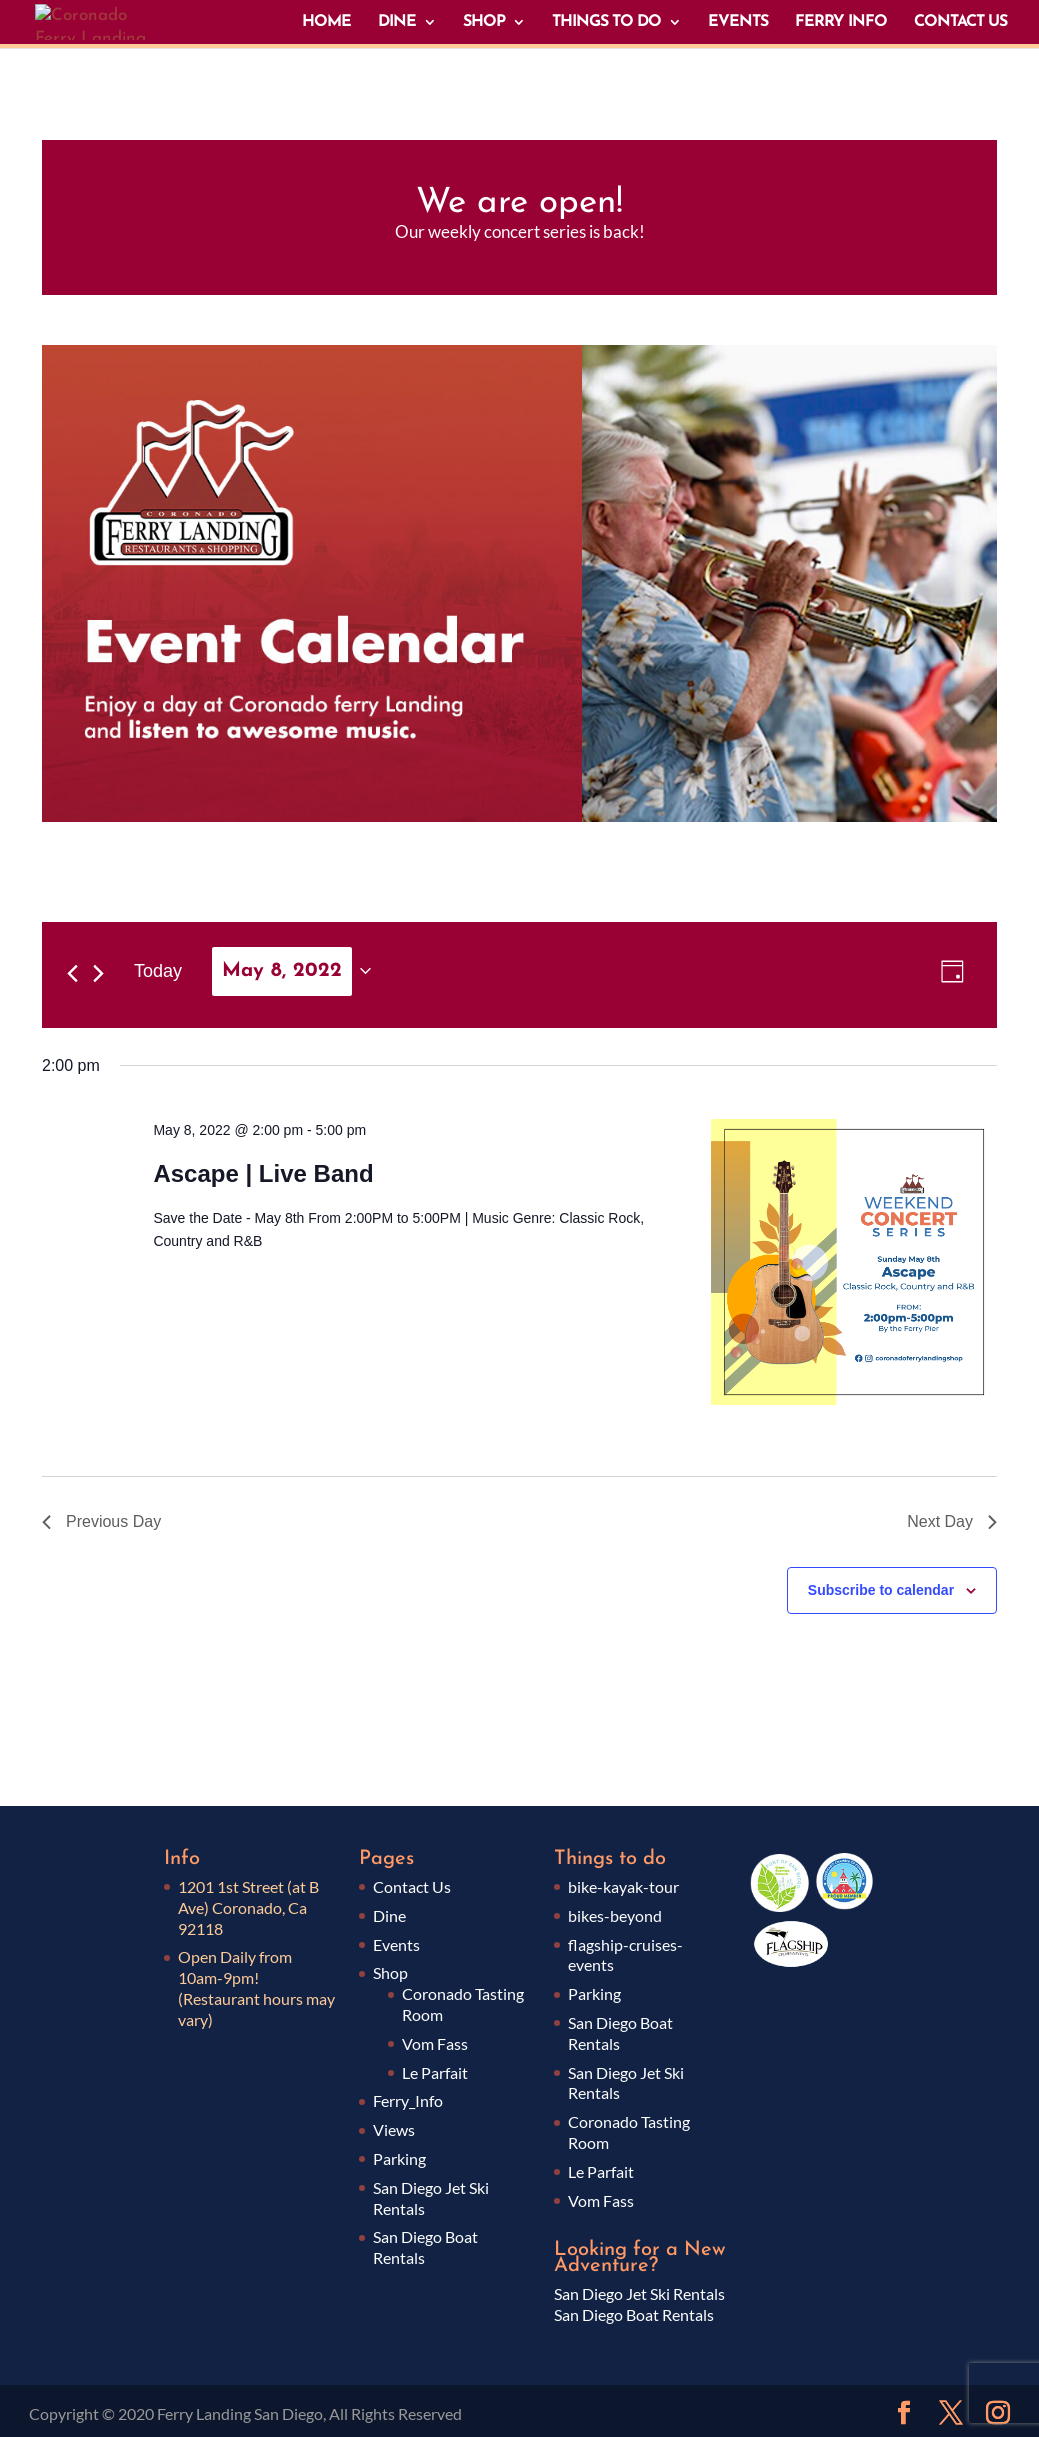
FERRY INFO (841, 22)
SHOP (484, 22)
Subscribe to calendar (881, 1590)
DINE (397, 22)
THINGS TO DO (606, 22)
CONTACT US (960, 22)
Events (396, 1944)
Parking (399, 2158)
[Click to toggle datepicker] (291, 971)
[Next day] (98, 973)
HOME (326, 22)
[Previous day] (72, 973)
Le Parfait (435, 2072)
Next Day (952, 1521)
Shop (390, 1972)
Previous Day (101, 1521)
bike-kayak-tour (623, 1886)
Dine (389, 1915)
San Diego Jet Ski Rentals (639, 2293)
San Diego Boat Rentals (634, 2314)
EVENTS (738, 22)
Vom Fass (435, 2043)
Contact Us (412, 1886)
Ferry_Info (408, 2100)
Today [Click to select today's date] (158, 971)
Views (394, 2129)
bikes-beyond (615, 1915)
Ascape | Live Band (263, 1173)
